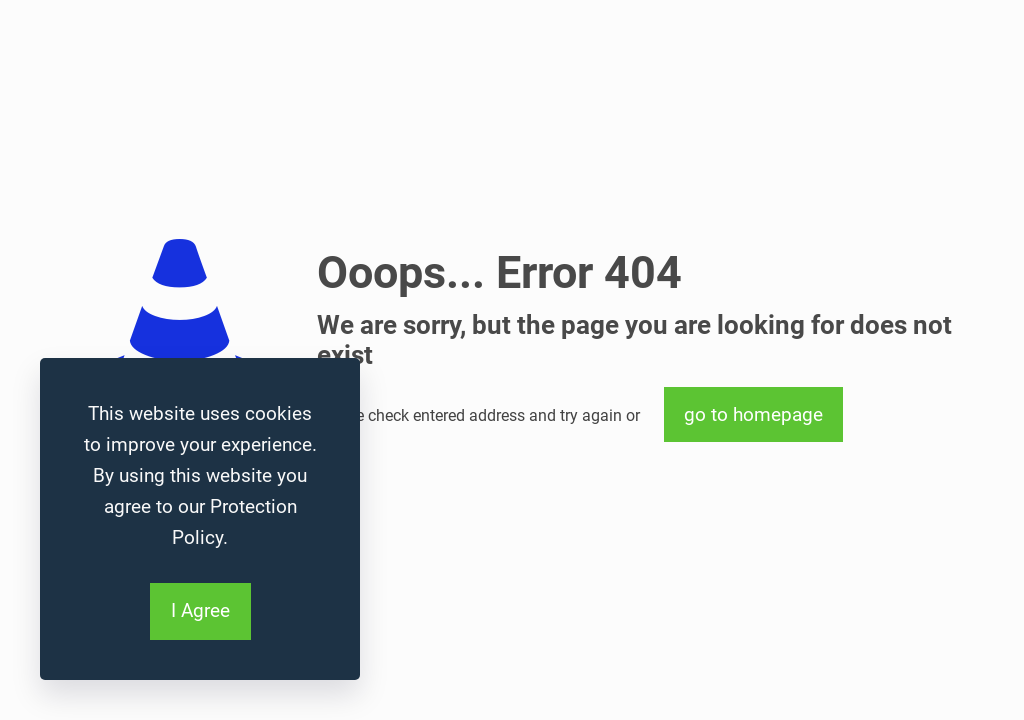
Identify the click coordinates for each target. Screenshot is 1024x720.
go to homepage (753, 414)
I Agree (200, 610)
